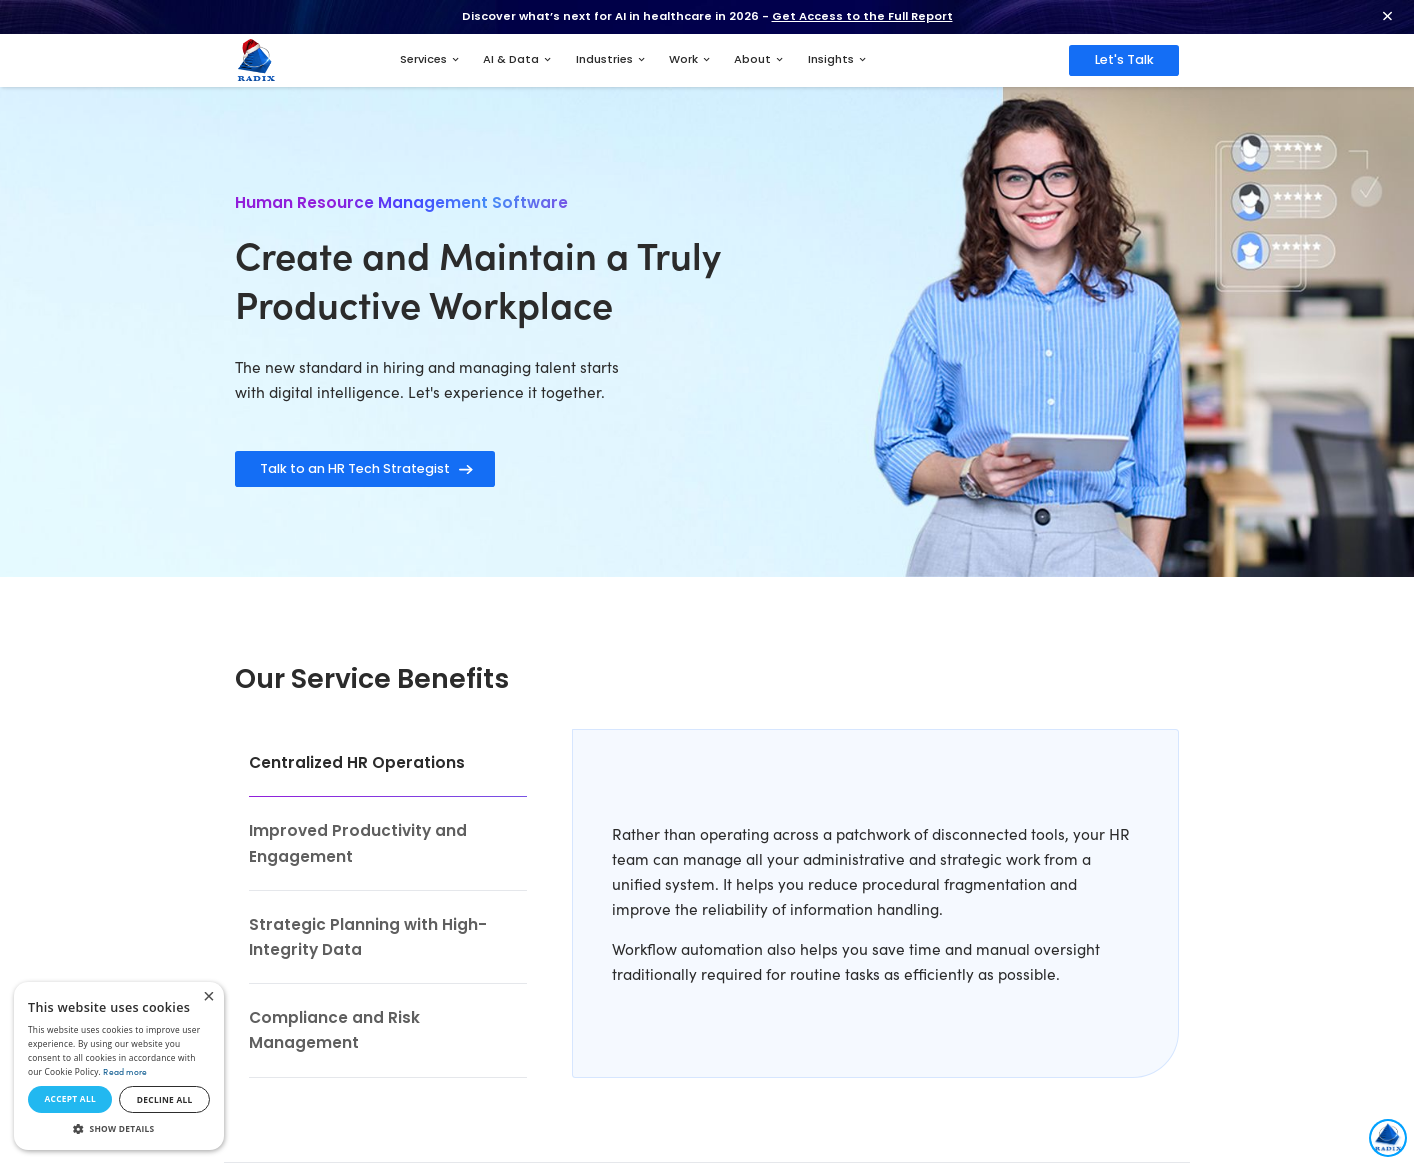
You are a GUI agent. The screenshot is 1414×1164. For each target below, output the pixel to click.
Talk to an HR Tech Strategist (355, 468)
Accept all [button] (69, 1098)
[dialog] (119, 1066)
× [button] (208, 997)
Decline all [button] (165, 1099)
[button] (119, 1129)
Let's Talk (1124, 59)
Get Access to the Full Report (862, 16)
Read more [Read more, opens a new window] (125, 1071)
